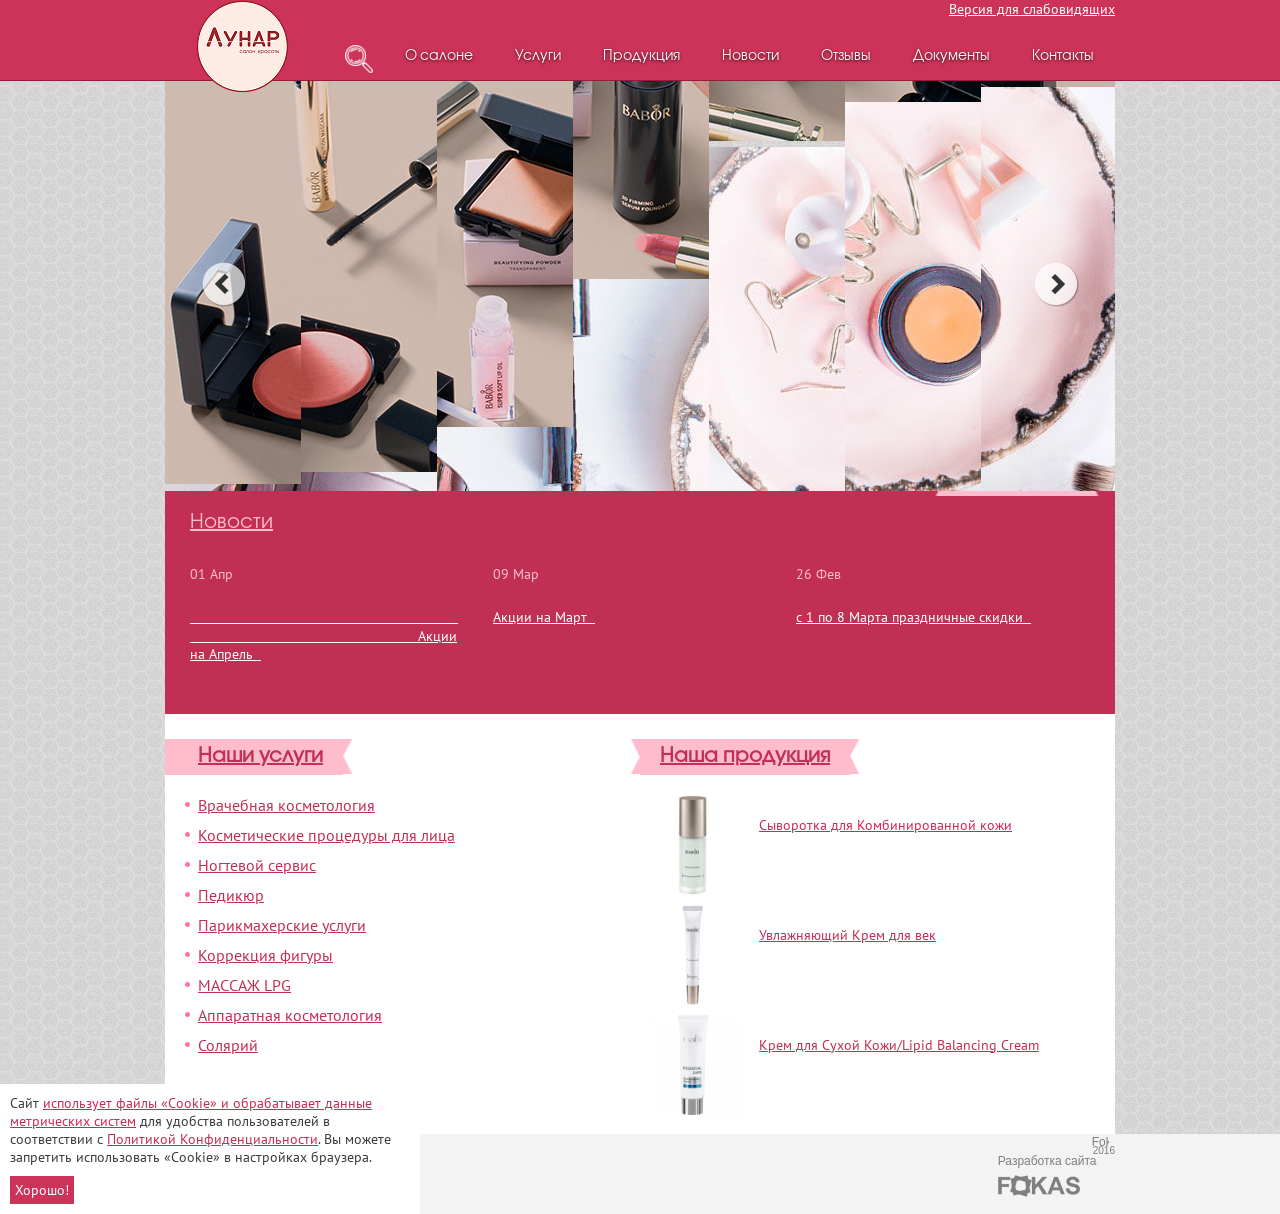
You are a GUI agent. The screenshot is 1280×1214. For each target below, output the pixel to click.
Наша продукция (745, 756)
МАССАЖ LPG (244, 985)
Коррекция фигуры (265, 955)
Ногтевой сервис (257, 865)
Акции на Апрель (324, 635)
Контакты (1063, 56)
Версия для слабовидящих (1032, 9)
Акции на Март (544, 617)
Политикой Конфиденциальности (212, 1139)
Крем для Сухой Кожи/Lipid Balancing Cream (899, 1045)
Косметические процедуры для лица (326, 835)
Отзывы (846, 56)
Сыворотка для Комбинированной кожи (885, 825)
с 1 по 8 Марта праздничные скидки (913, 617)
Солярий (228, 1045)
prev (223, 284)
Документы (951, 56)
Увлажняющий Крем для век (847, 935)
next (1056, 284)
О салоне (439, 56)
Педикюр (231, 895)
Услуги (538, 56)
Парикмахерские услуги (282, 925)
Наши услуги (260, 756)
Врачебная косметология (286, 805)
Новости (750, 56)
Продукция (641, 56)
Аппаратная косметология (290, 1015)
